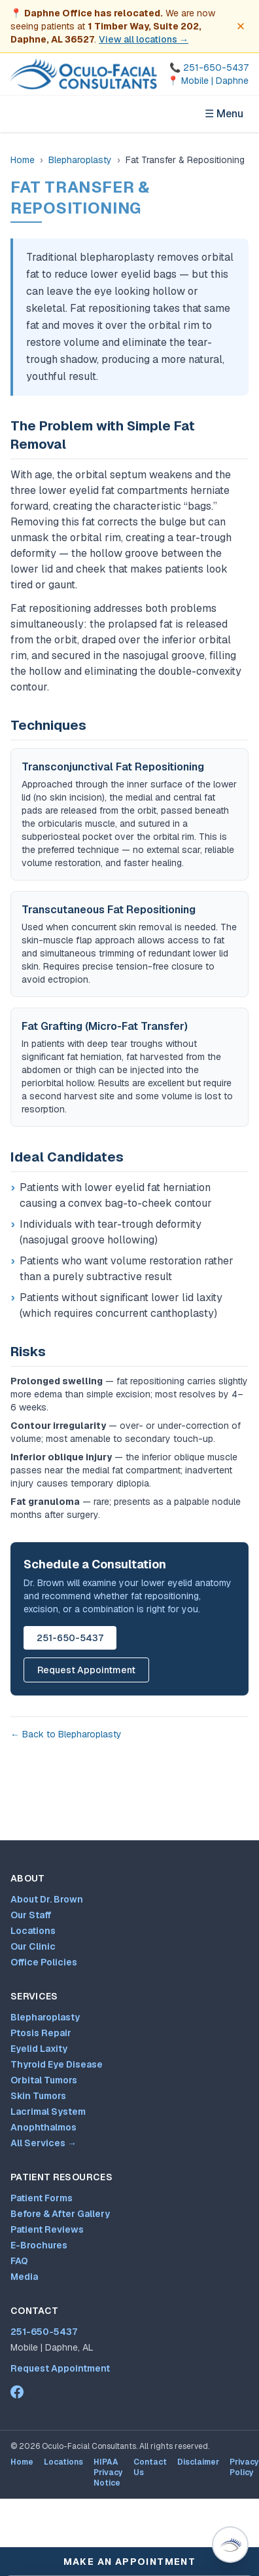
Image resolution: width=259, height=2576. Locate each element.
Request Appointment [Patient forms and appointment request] (60, 2368)
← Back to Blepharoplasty (66, 1734)
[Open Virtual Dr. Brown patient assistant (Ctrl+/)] (230, 2544)
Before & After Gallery (60, 2214)
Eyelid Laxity (38, 2049)
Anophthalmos (43, 2127)
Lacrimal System (48, 2111)
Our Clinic (33, 1946)
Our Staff (30, 1915)
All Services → (43, 2143)
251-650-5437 (70, 1638)
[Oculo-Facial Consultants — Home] (83, 74)
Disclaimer (198, 2462)
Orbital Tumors (43, 2080)
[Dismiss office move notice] (241, 26)
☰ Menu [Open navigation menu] (224, 114)
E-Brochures (38, 2245)
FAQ (19, 2261)
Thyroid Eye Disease (56, 2064)
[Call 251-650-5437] (208, 67)
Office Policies (43, 1962)
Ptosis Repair (40, 2033)
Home (22, 160)
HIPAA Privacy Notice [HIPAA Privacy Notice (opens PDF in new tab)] (108, 2472)
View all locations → (143, 39)
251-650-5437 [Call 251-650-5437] (43, 2332)
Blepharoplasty (80, 160)
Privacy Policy (244, 2467)
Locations (33, 1931)
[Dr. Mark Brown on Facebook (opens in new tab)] (17, 2391)
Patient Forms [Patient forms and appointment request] (41, 2198)
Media (24, 2276)
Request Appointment (86, 1670)
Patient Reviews (47, 2229)
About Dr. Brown (46, 1899)
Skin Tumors (38, 2096)
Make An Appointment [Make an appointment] (129, 2561)
